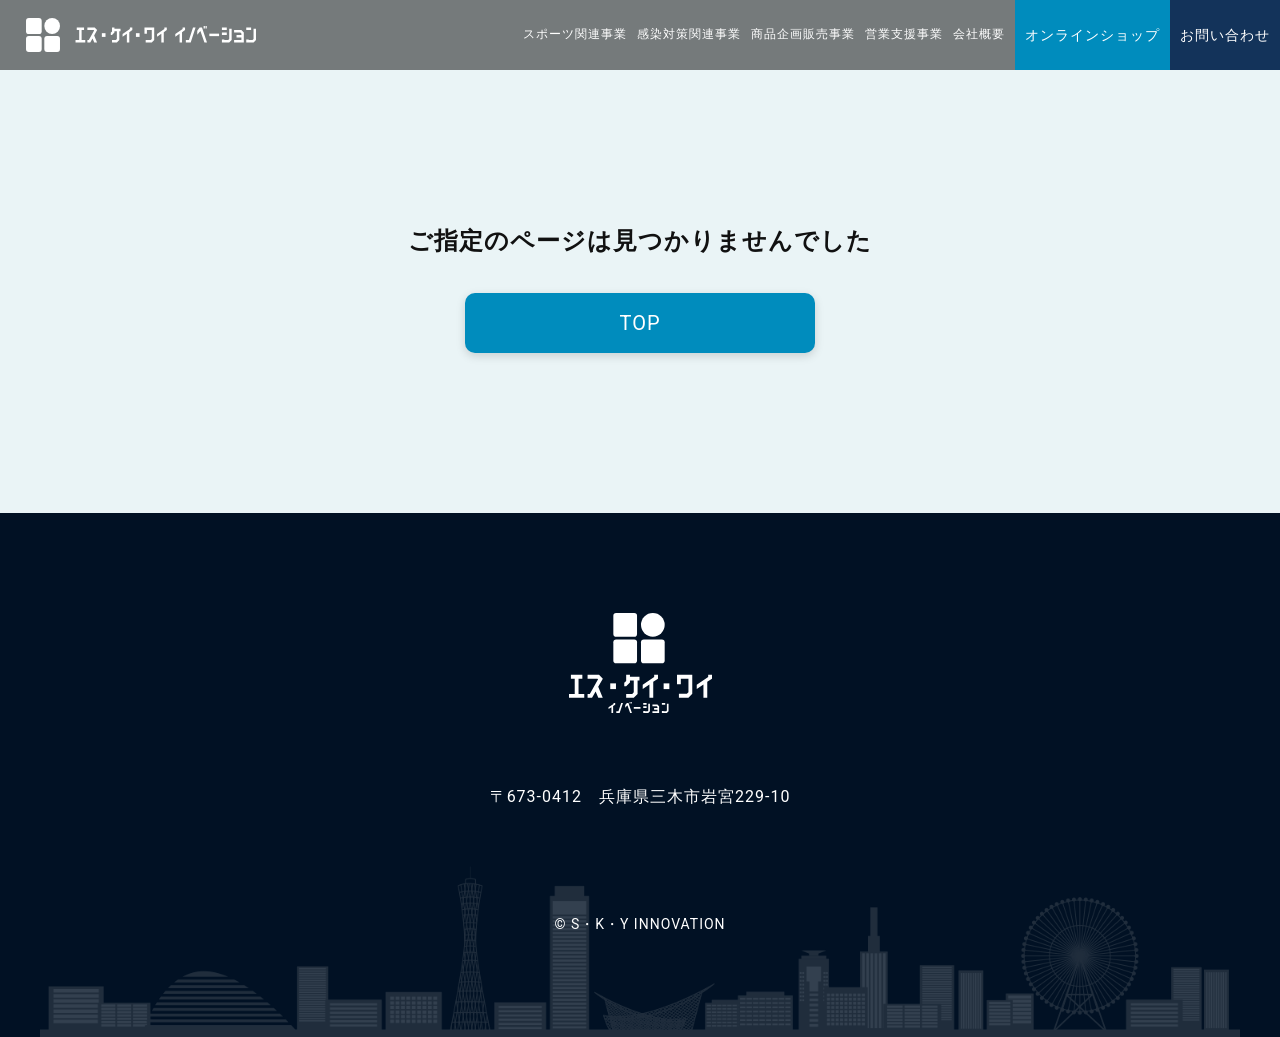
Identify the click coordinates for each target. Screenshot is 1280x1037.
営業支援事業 (904, 34)
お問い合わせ (1225, 35)
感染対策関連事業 (689, 34)
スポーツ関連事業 (575, 34)
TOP (639, 323)
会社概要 (979, 34)
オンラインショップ (1092, 35)
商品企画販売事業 (803, 34)
